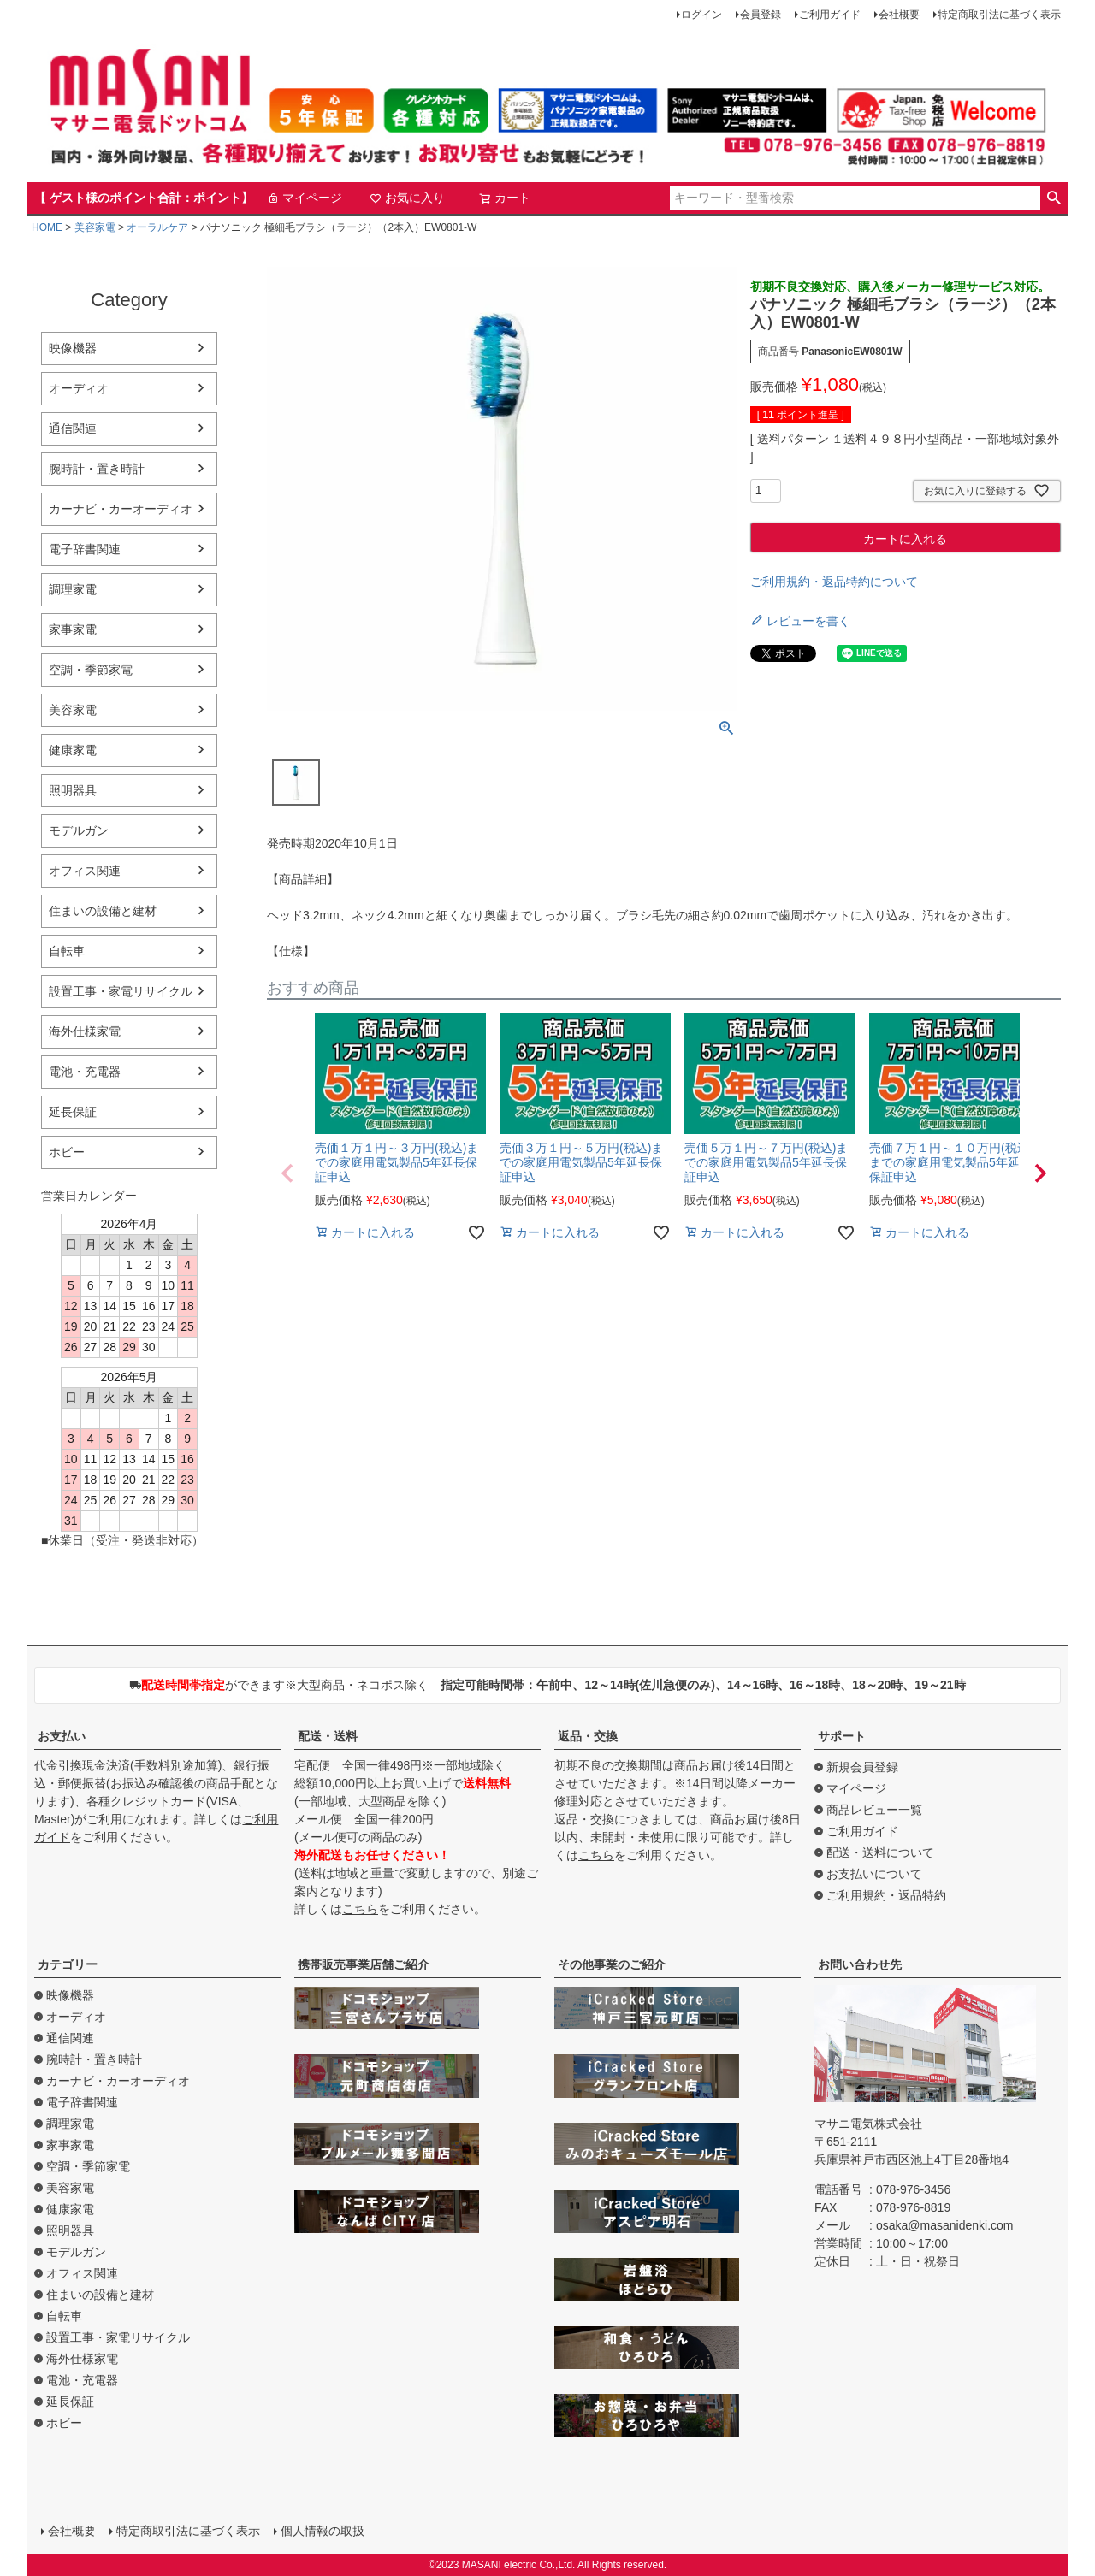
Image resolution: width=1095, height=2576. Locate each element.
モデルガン (79, 830)
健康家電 (73, 750)
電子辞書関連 (85, 549)
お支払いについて (874, 1874)
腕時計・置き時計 (97, 469)
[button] (287, 1173)
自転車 (67, 951)
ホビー (67, 1152)
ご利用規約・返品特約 (886, 1895)
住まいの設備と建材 (103, 911)
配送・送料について (880, 1852)
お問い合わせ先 (860, 1964)
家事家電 (73, 629)
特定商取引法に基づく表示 (999, 15)
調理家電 (73, 589)
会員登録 (760, 15)
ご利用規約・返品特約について (834, 581)
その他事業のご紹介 (612, 1964)
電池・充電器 (85, 1071)
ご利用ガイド (830, 15)
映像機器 (73, 348)
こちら (360, 1909)
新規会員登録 (862, 1767)
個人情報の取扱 (322, 2531)
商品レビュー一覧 (874, 1810)
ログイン (701, 15)
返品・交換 (588, 1736)
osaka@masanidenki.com (945, 2225)
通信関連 (73, 428)
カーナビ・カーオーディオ (120, 509)
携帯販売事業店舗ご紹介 (363, 1964)
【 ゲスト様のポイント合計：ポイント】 (143, 197)
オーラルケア (157, 227)
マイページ (304, 197)
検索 (1053, 198)
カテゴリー (68, 1964)
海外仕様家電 (85, 1031)
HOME (47, 227)
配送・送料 (328, 1736)
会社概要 (899, 15)
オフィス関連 (85, 870)
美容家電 (94, 227)
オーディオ (79, 388)
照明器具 (73, 790)
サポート (842, 1736)
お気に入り (407, 197)
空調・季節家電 (91, 669)
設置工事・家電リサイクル (120, 991)
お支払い (62, 1736)
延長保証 (73, 1112)
